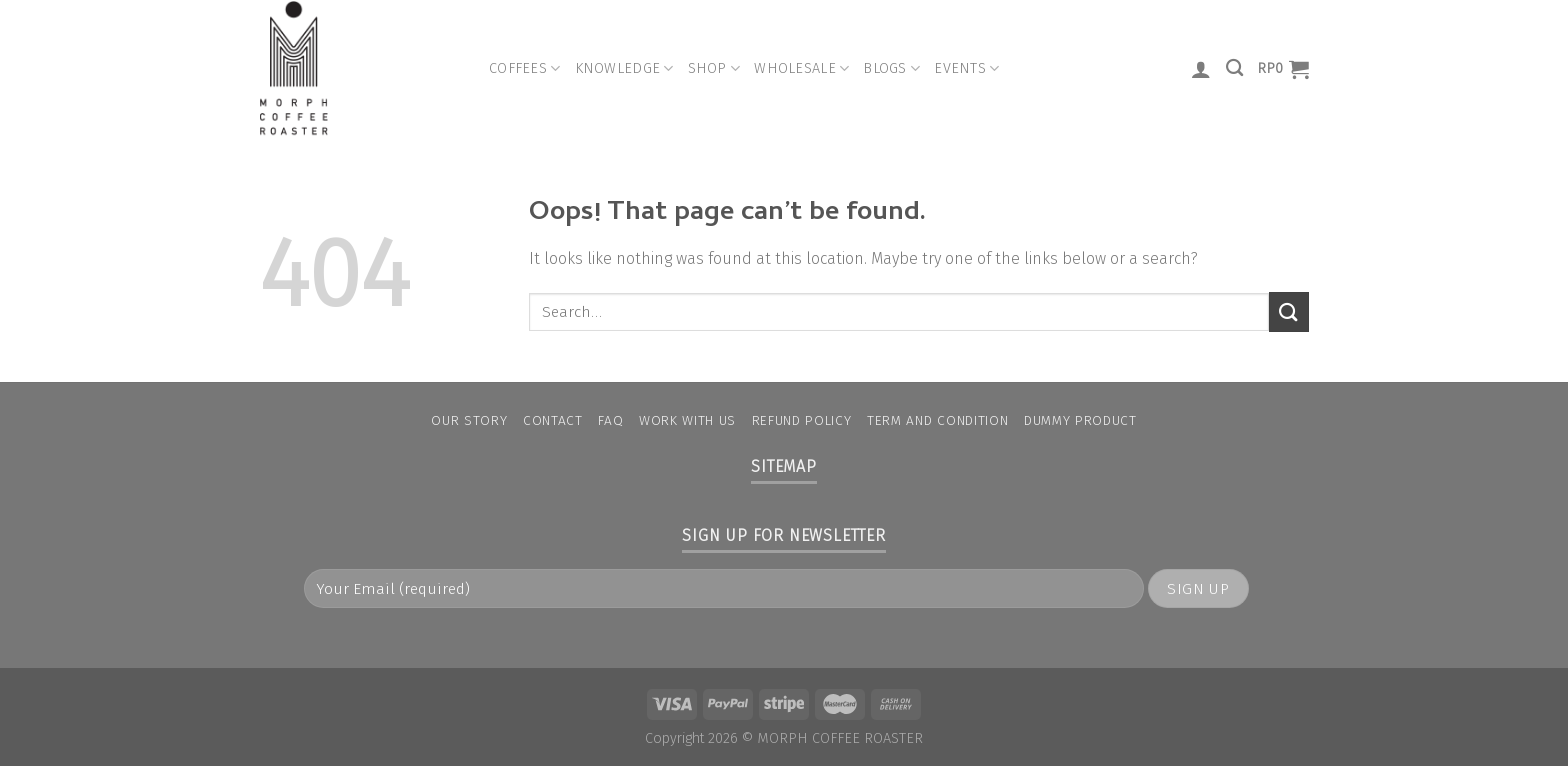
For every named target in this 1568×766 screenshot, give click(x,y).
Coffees (525, 68)
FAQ (610, 420)
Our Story (469, 420)
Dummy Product (1080, 420)
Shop (714, 68)
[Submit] (1289, 311)
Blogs (891, 68)
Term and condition (937, 420)
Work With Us (687, 420)
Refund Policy (802, 420)
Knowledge (624, 68)
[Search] (1234, 68)
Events (966, 68)
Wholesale (801, 68)
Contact (553, 420)
